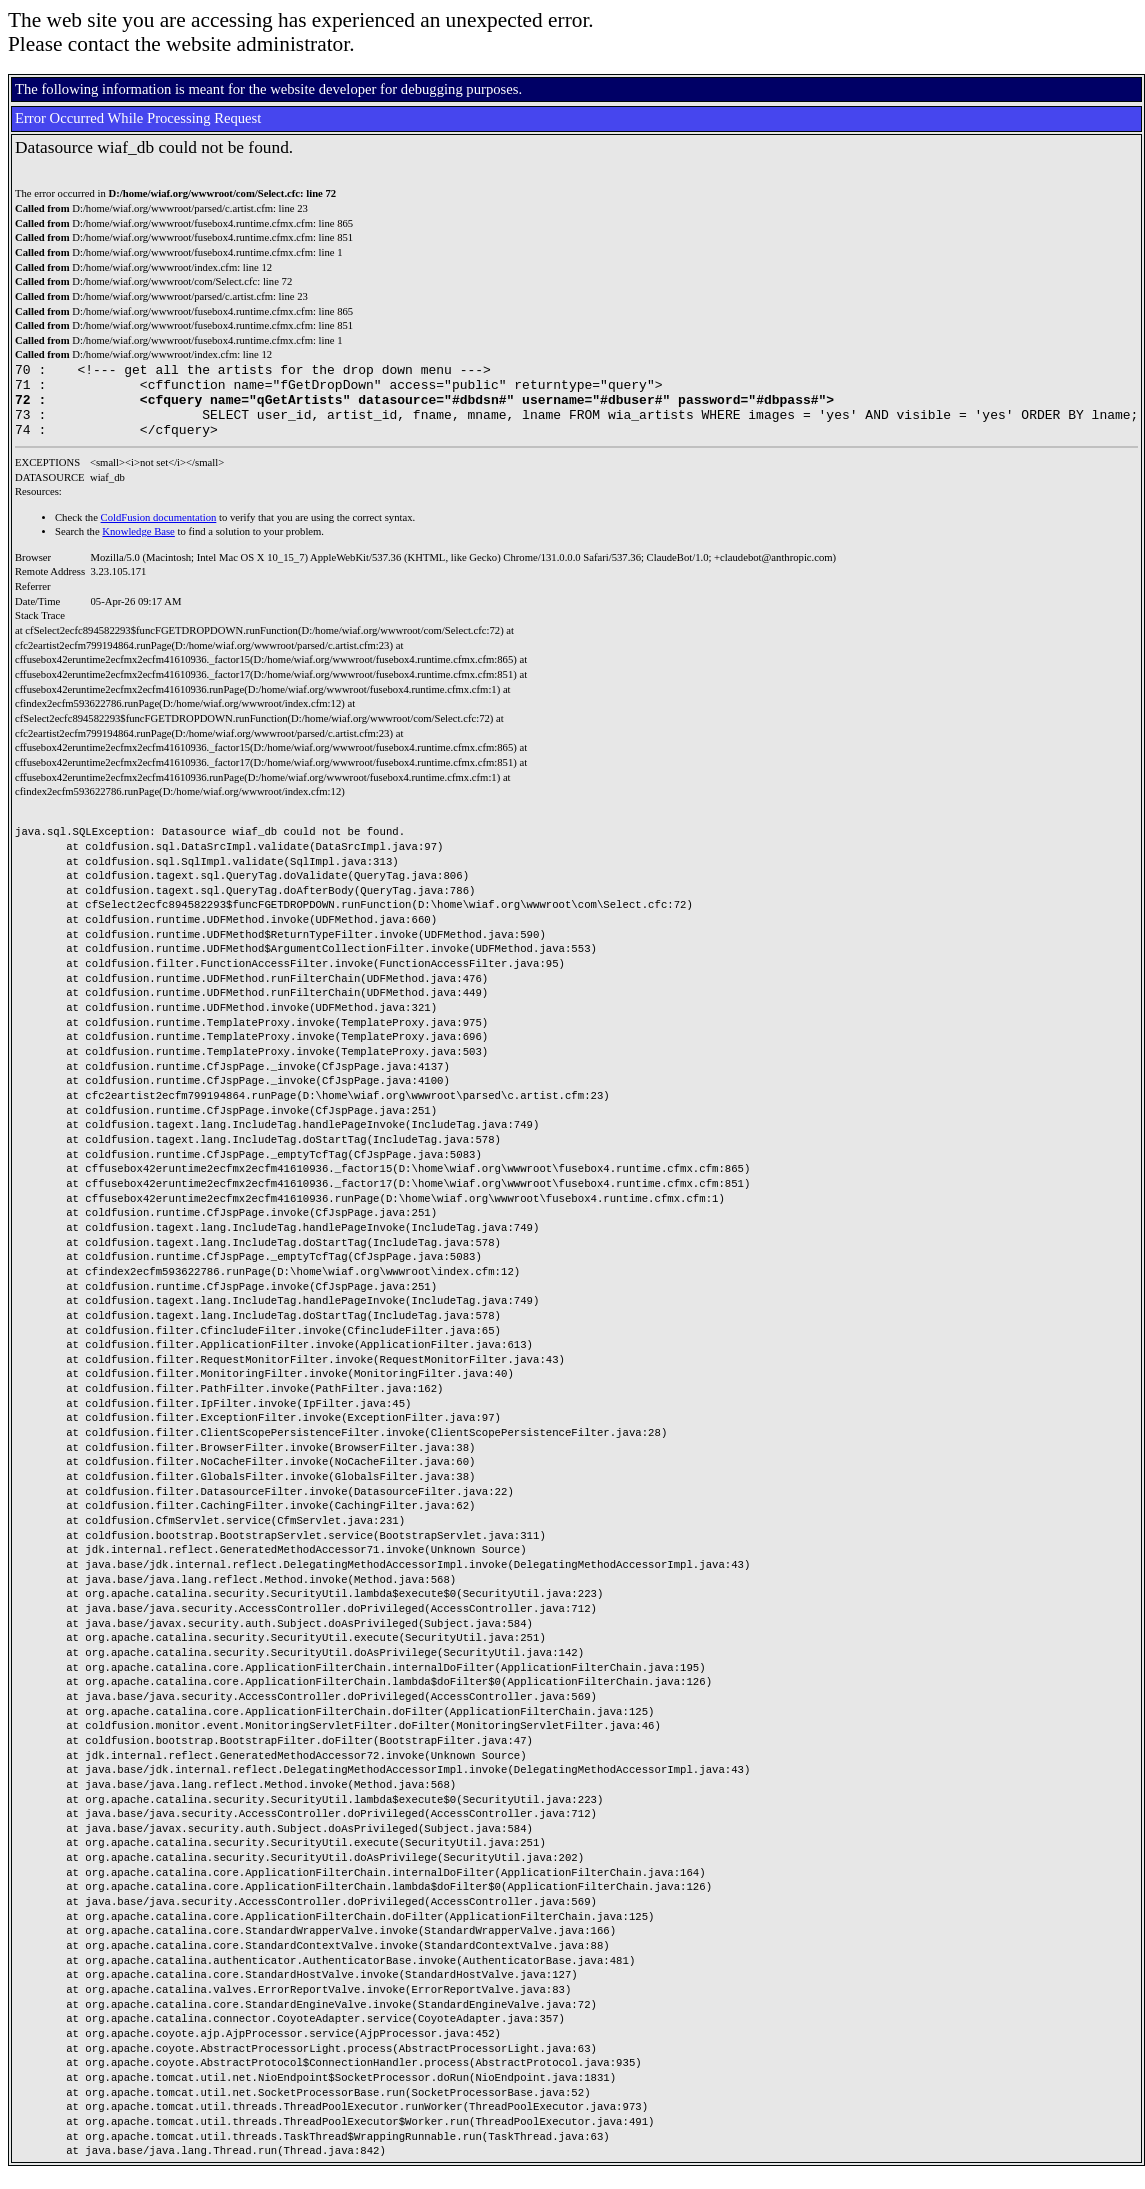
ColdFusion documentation (159, 532)
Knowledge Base (138, 546)
